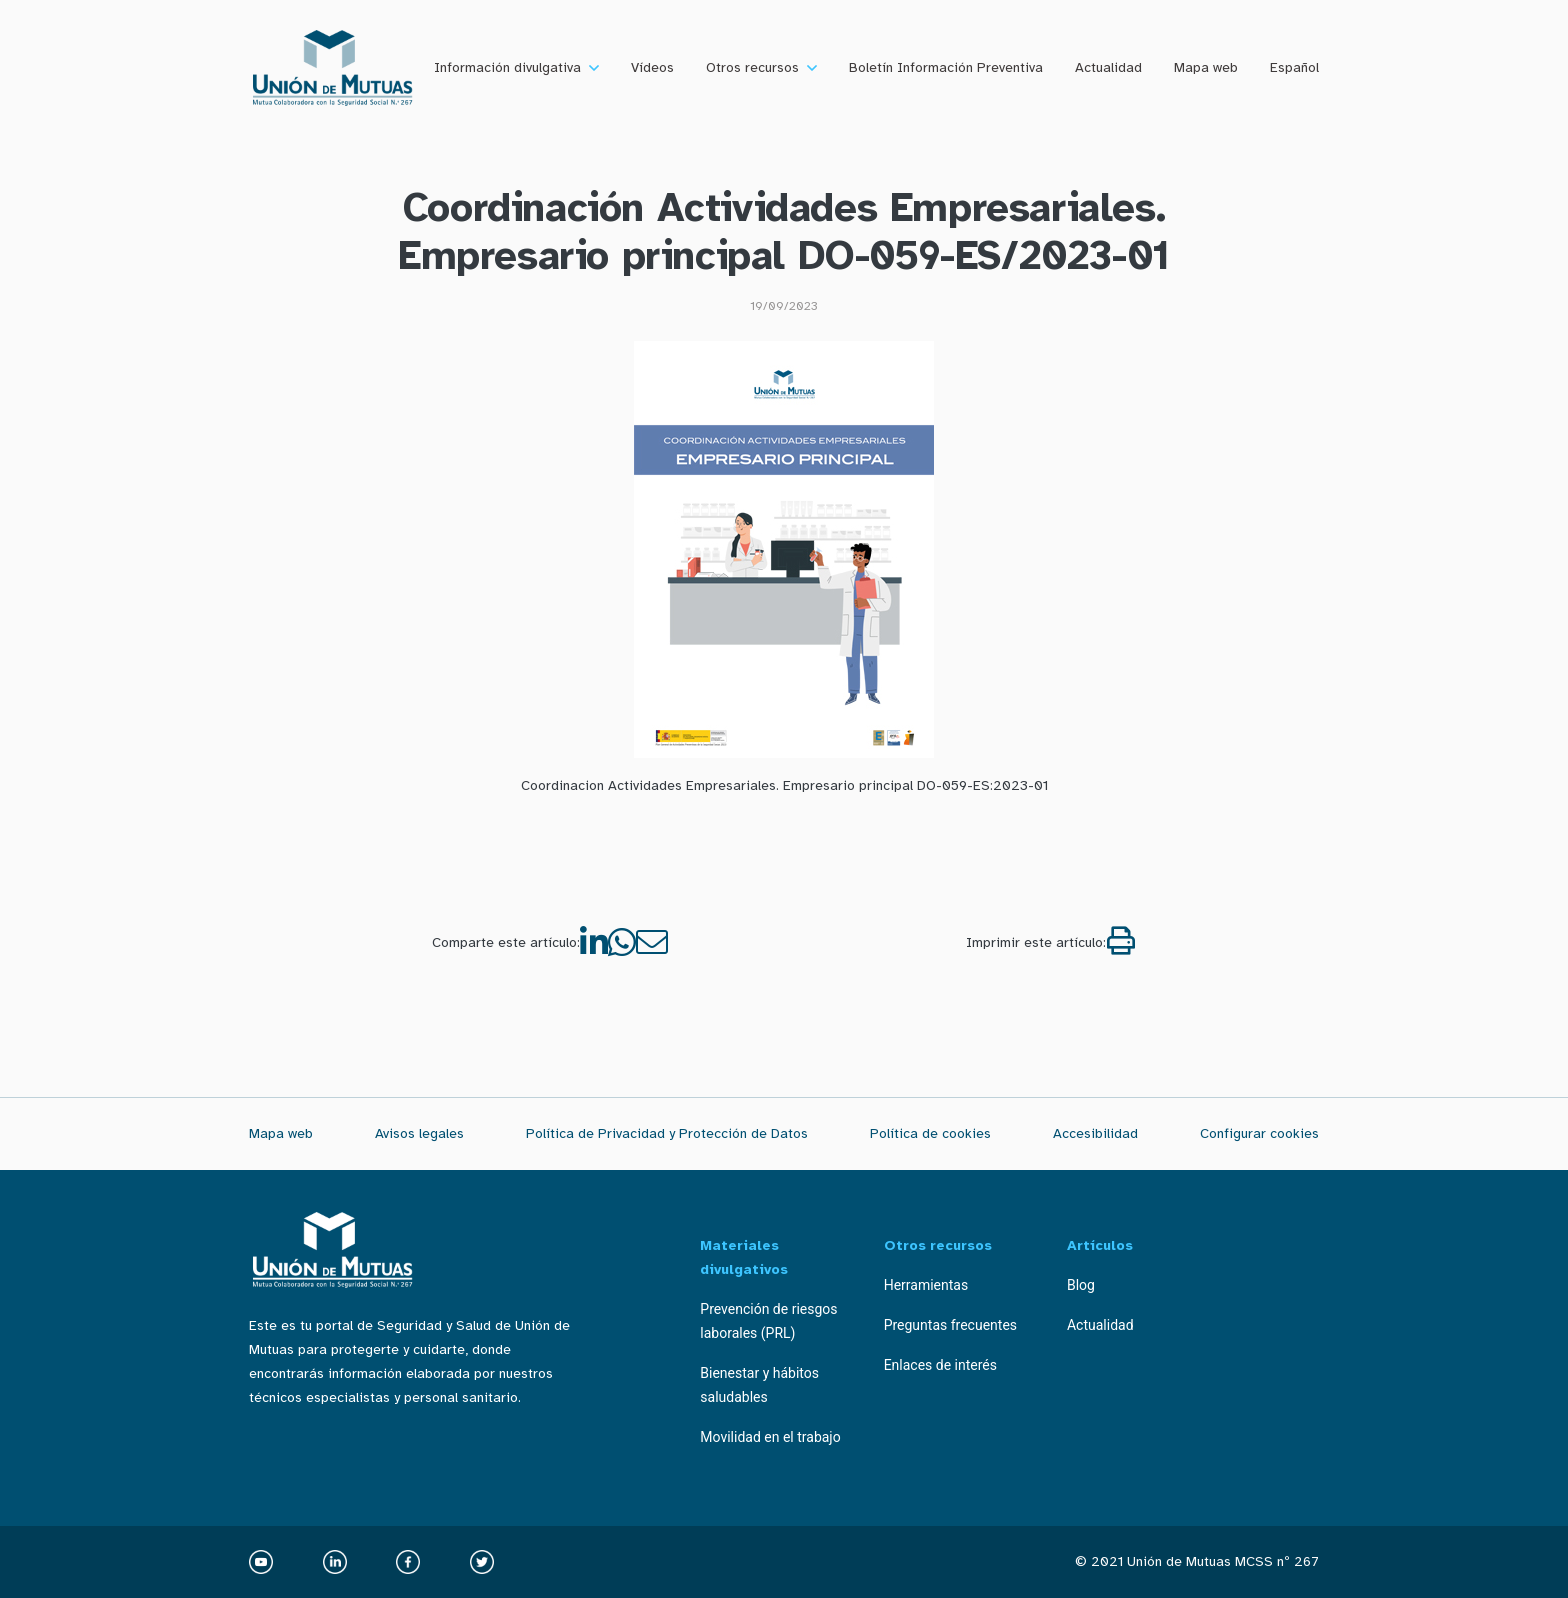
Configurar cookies (1259, 1133)
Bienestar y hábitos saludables (759, 1385)
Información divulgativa (507, 67)
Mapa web (1206, 67)
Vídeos (652, 67)
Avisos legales (419, 1133)
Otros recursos (752, 67)
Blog (1081, 1285)
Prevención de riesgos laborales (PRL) (768, 1321)
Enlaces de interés (940, 1365)
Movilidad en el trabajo (770, 1437)
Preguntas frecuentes (950, 1325)
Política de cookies (930, 1133)
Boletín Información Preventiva (946, 67)
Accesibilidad (1095, 1133)
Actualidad (1108, 67)
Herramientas (926, 1285)
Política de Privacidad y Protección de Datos (667, 1133)
